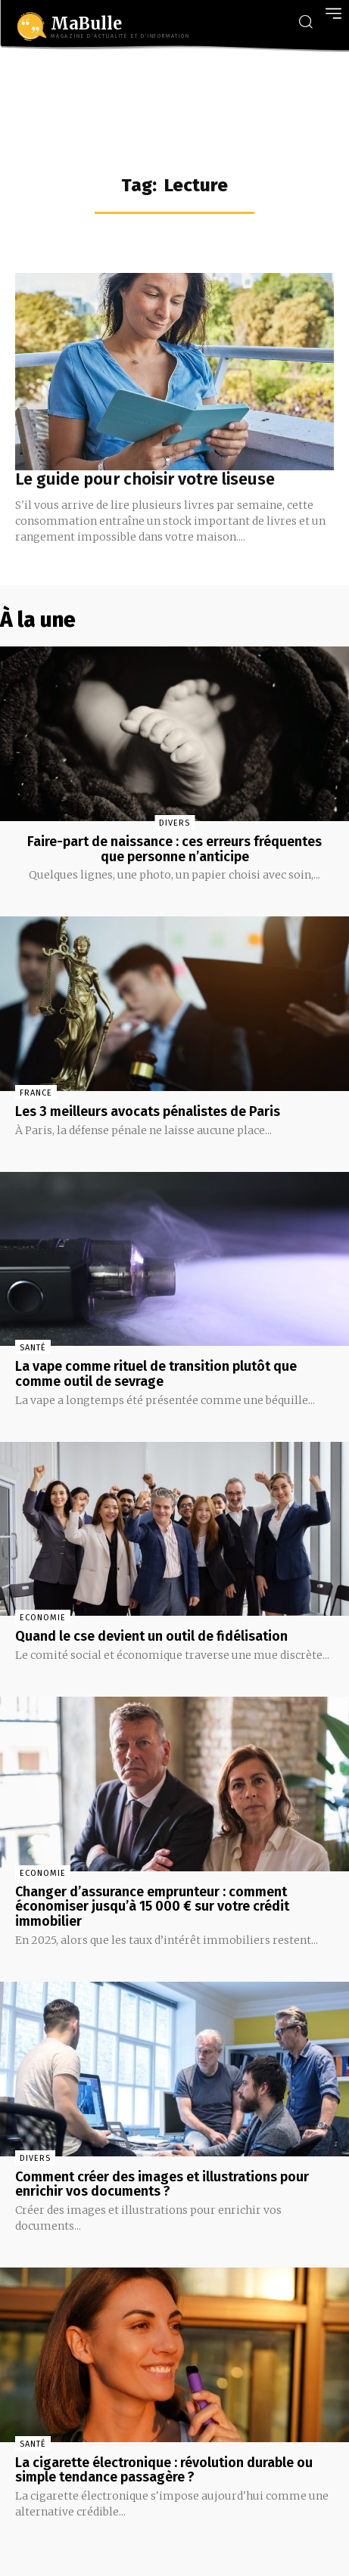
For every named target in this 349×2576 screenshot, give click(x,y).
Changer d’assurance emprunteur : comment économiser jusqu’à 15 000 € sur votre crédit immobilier (152, 1906)
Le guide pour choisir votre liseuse (145, 479)
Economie (43, 1618)
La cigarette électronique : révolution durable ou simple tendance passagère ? (164, 2470)
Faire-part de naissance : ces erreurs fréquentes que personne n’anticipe (174, 849)
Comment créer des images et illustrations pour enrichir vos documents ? (162, 2184)
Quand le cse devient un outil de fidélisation (151, 1636)
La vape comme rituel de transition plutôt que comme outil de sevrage (156, 1374)
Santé (33, 1348)
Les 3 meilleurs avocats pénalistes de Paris (147, 1111)
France (36, 1093)
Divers (174, 823)
